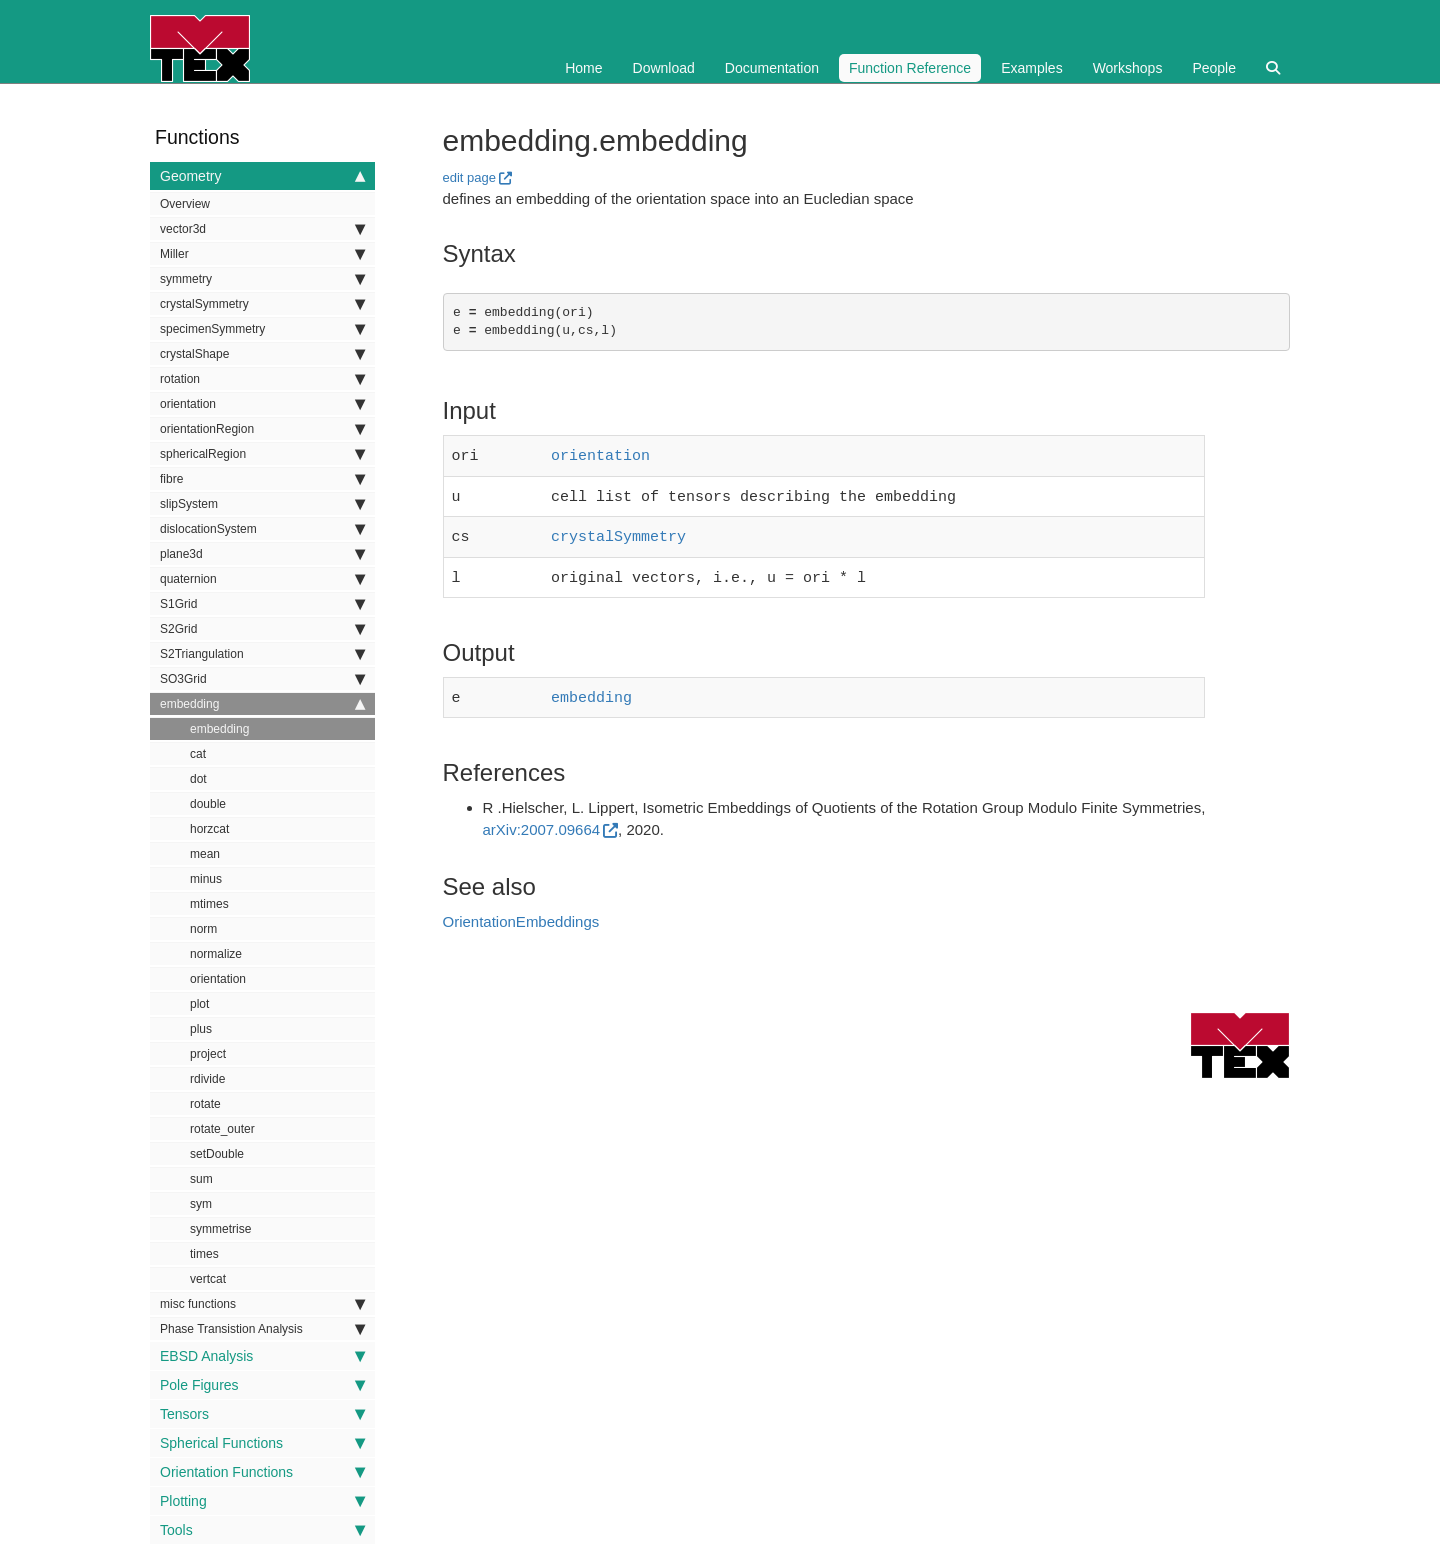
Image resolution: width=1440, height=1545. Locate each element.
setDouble (217, 1154)
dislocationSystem (262, 529)
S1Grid (262, 604)
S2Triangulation (262, 654)
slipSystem (262, 504)
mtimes (209, 904)
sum (201, 1179)
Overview (185, 204)
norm (203, 929)
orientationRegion (262, 429)
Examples (1031, 68)
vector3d (262, 229)
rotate (205, 1104)
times (204, 1254)
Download (664, 68)
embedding (262, 704)
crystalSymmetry (262, 304)
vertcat (208, 1279)
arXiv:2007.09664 (542, 819)
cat (198, 754)
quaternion (262, 579)
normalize (216, 954)
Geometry (262, 176)
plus (201, 1029)
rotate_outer (222, 1129)
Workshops (1128, 68)
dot (198, 779)
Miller (262, 254)
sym (201, 1204)
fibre (262, 479)
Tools (262, 1530)
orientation (262, 404)
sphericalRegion (262, 454)
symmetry (262, 279)
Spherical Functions (262, 1443)
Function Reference (910, 68)
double (208, 804)
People (1214, 68)
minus (206, 879)
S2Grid (262, 629)
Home (583, 68)
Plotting (262, 1501)
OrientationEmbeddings (521, 911)
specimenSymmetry (262, 329)
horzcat (209, 829)
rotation (262, 379)
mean (205, 854)
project (208, 1054)
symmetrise (220, 1229)
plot (199, 1004)
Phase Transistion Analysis (262, 1329)
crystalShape (262, 354)
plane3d (262, 554)
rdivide (207, 1079)
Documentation (772, 68)
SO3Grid (262, 679)
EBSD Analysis (262, 1356)
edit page (470, 177)
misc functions (262, 1304)
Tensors (262, 1414)
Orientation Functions (262, 1472)
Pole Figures (262, 1385)
